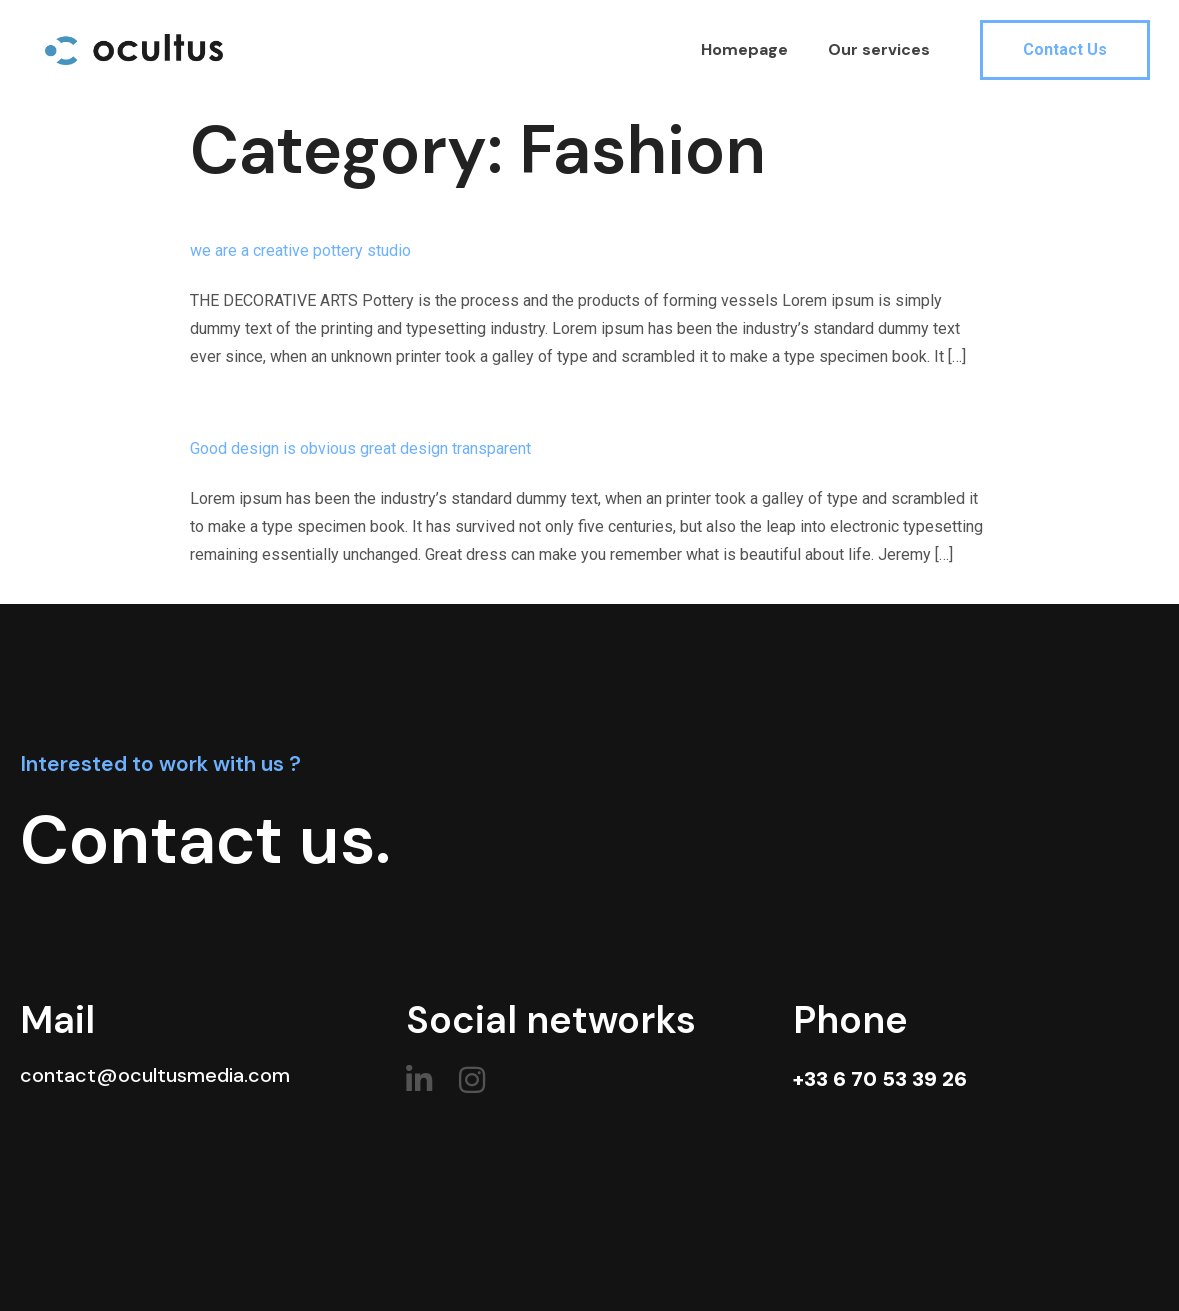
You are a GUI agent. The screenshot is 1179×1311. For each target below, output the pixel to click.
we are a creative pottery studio (300, 250)
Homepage (744, 49)
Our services (879, 49)
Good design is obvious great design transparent (360, 448)
